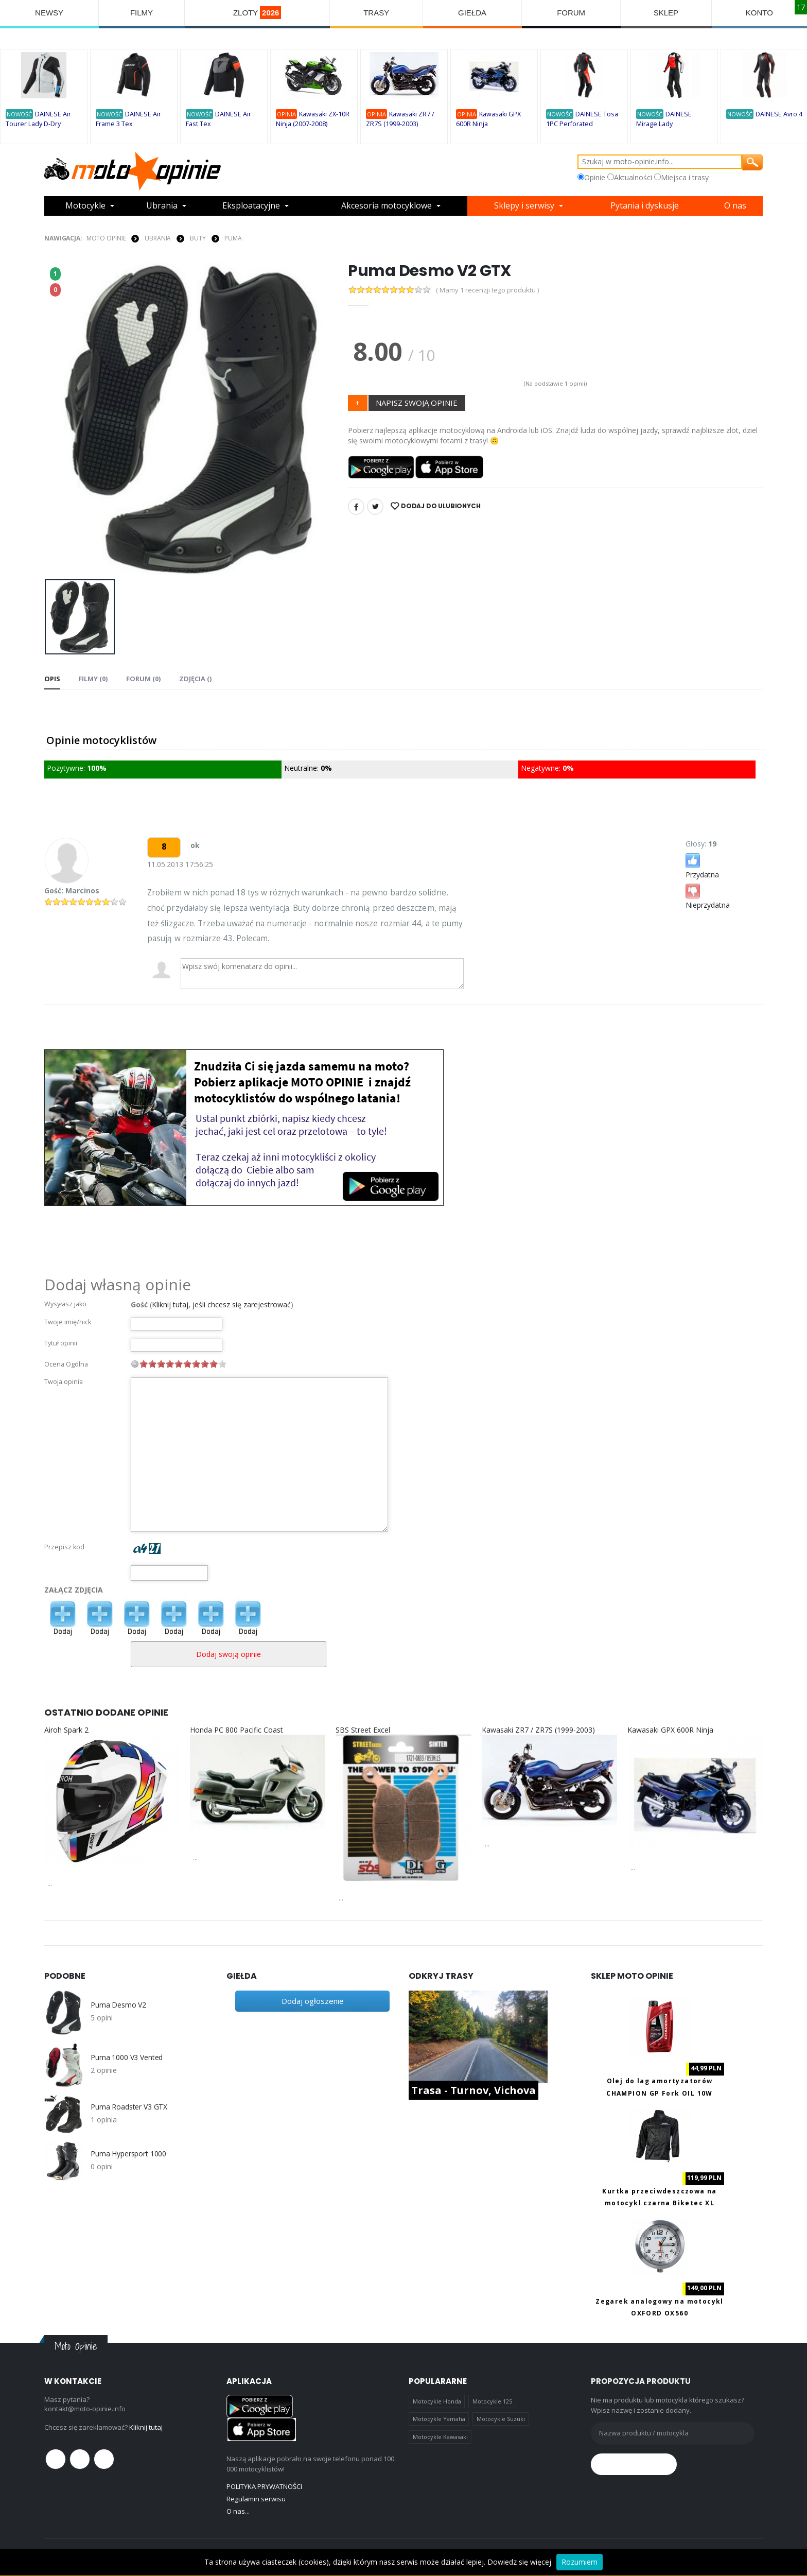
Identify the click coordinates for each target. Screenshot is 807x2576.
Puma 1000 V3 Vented (127, 2057)
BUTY (198, 238)
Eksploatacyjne (251, 206)
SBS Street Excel (363, 1730)
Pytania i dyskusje (644, 206)
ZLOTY (257, 12)
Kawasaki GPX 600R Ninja (670, 1730)
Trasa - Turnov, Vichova (473, 2090)
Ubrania (162, 206)
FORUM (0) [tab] (143, 678)
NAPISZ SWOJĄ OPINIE (417, 402)
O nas (735, 206)
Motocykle (85, 206)
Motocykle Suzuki (501, 2419)
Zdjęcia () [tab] (194, 678)
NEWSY (49, 12)
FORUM (571, 12)
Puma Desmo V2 (118, 2005)
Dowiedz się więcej (519, 2562)
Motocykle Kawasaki (440, 2437)
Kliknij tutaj (146, 2427)
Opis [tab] (52, 678)
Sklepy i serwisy (524, 206)
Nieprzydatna (708, 896)
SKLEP (666, 12)
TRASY (376, 12)
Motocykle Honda (437, 2401)
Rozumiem (580, 2562)
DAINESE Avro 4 (779, 114)
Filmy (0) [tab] (93, 678)
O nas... (238, 2511)
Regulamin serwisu (256, 2498)
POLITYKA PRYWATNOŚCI (264, 2486)
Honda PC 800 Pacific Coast (236, 1730)
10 (222, 1364)
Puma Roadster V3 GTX (129, 2107)
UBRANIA (158, 238)
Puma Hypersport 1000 (128, 2153)
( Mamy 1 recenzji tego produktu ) (487, 290)
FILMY (141, 12)
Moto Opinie (106, 238)
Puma (233, 238)
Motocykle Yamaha (439, 2419)
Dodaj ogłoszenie (313, 2001)
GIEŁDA (472, 12)
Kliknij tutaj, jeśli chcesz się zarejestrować (221, 1304)
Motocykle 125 (492, 2401)
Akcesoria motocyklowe (386, 206)
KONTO (759, 12)
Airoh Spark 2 (66, 1730)
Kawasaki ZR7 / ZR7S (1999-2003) (538, 1730)
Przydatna (702, 865)
